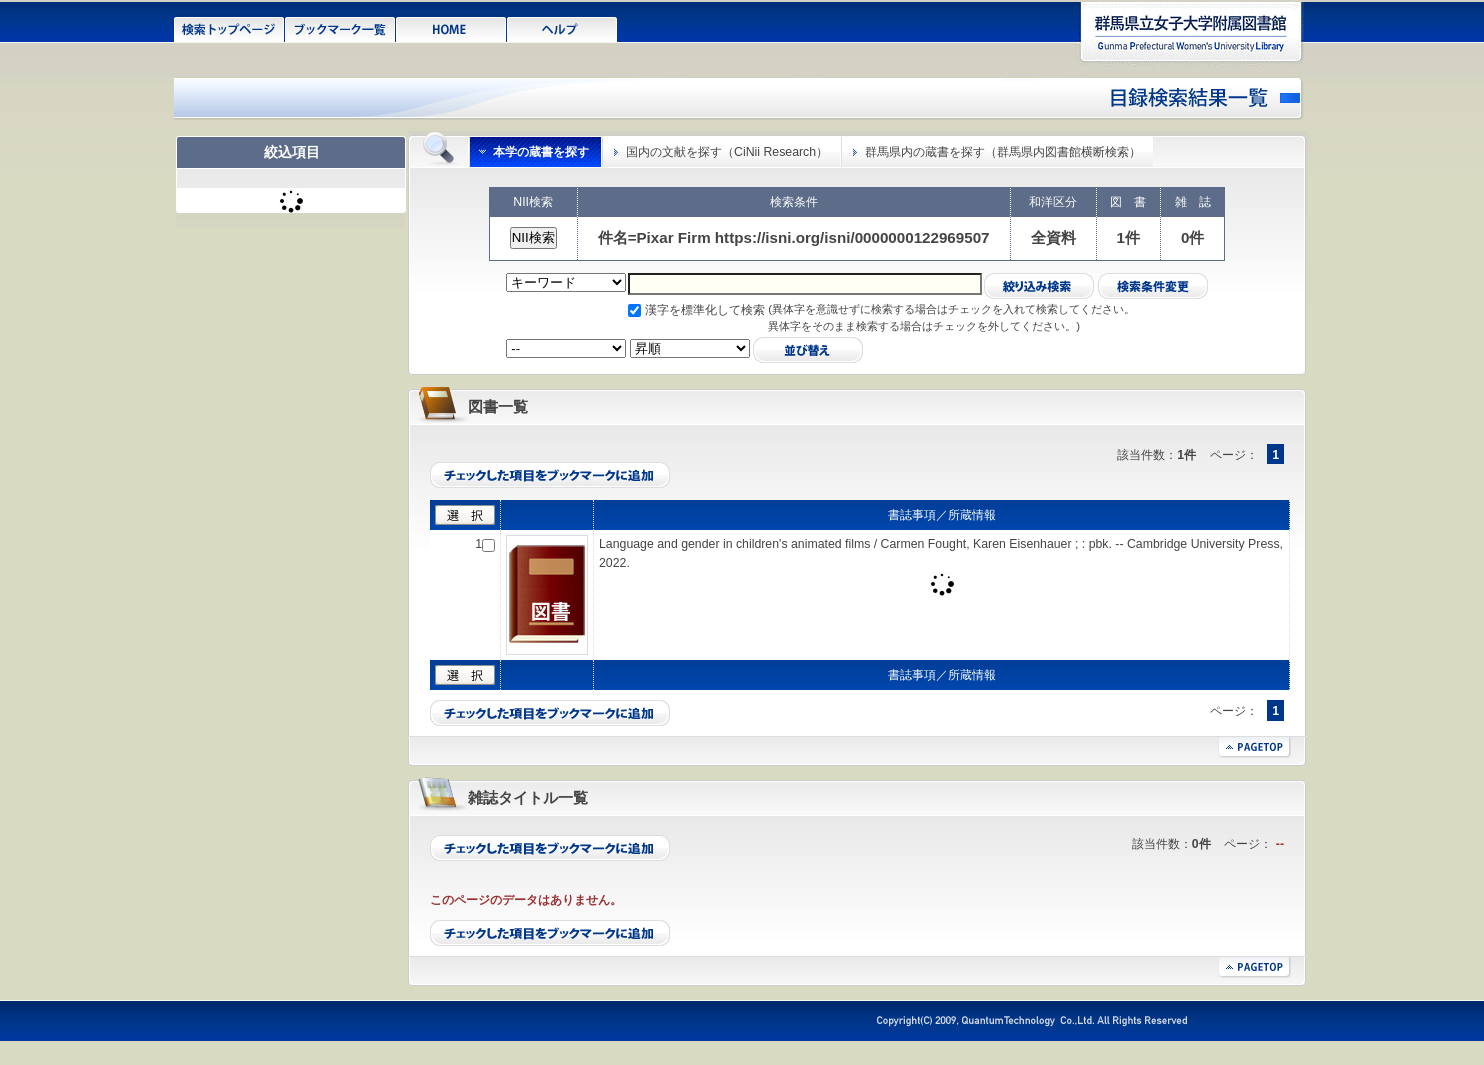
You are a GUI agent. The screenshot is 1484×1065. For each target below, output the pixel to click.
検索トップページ (229, 28)
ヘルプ (562, 28)
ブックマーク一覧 (340, 28)
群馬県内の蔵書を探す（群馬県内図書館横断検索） (1003, 152)
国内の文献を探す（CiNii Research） (727, 152)
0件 (1192, 237)
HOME (451, 28)
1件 (1128, 237)
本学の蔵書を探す (541, 152)
